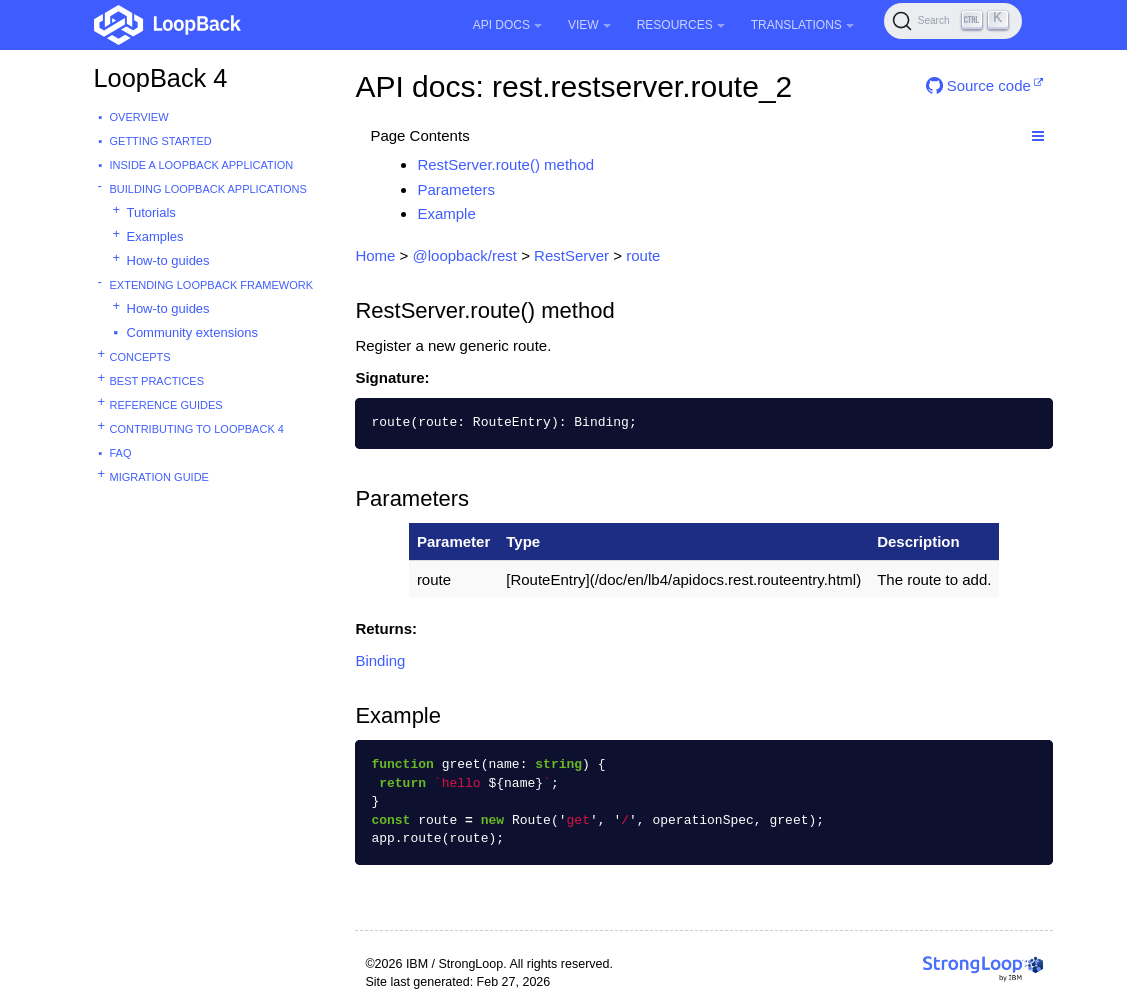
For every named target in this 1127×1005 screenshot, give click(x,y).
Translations (802, 25)
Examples (155, 236)
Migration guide (159, 477)
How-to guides (168, 260)
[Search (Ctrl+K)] (953, 21)
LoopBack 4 (161, 78)
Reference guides (166, 405)
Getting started (161, 141)
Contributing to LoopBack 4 (197, 429)
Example (446, 213)
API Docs (507, 25)
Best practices (157, 381)
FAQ (121, 453)
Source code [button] (978, 85)
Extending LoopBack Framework (212, 285)
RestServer (571, 255)
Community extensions (193, 332)
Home (375, 255)
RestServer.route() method (505, 164)
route (643, 255)
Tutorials (151, 212)
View (589, 25)
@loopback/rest (465, 255)
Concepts (140, 357)
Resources (681, 25)
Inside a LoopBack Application (202, 165)
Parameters (456, 189)
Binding (380, 660)
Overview (139, 117)
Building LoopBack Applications (208, 189)
